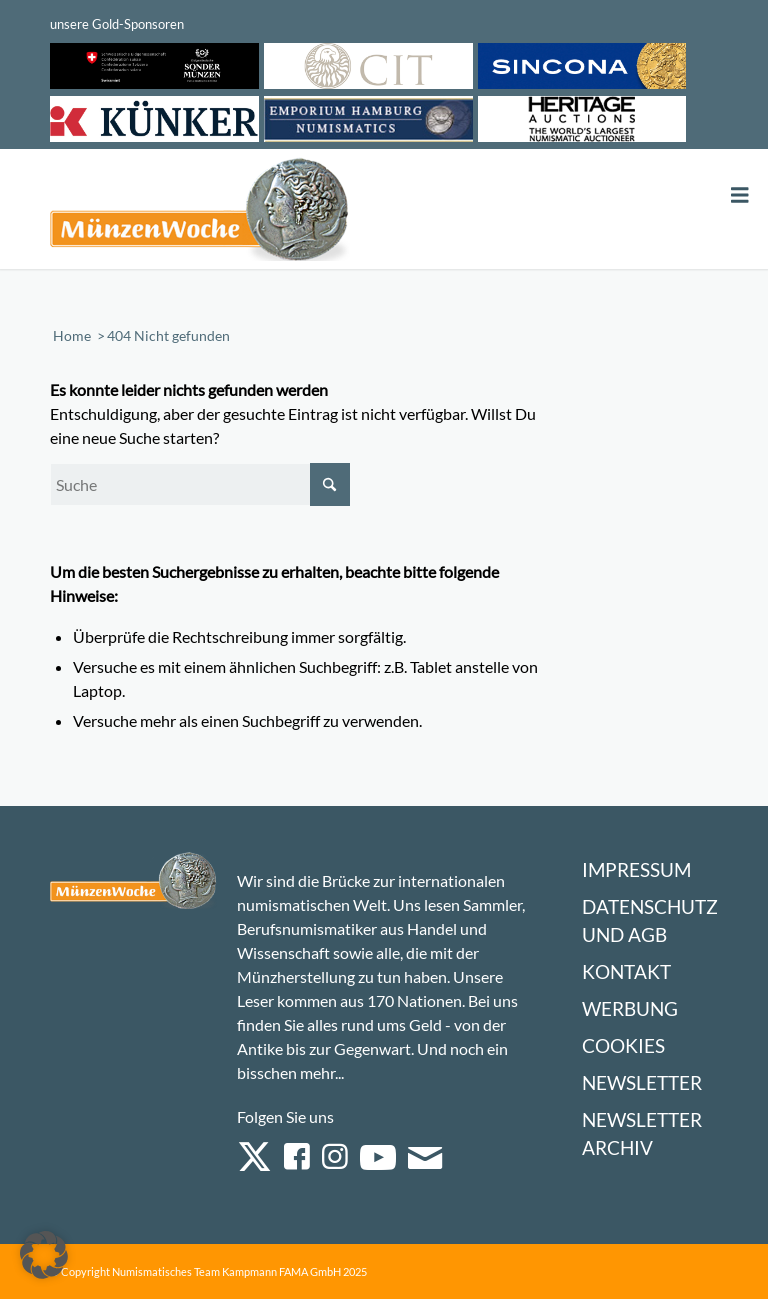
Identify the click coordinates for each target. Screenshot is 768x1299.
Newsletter (642, 1082)
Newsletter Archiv (642, 1133)
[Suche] (200, 484)
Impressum (636, 869)
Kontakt (626, 971)
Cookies (623, 1045)
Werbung (630, 1008)
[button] (44, 1255)
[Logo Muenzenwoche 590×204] (200, 213)
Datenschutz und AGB (650, 920)
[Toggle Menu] (740, 195)
